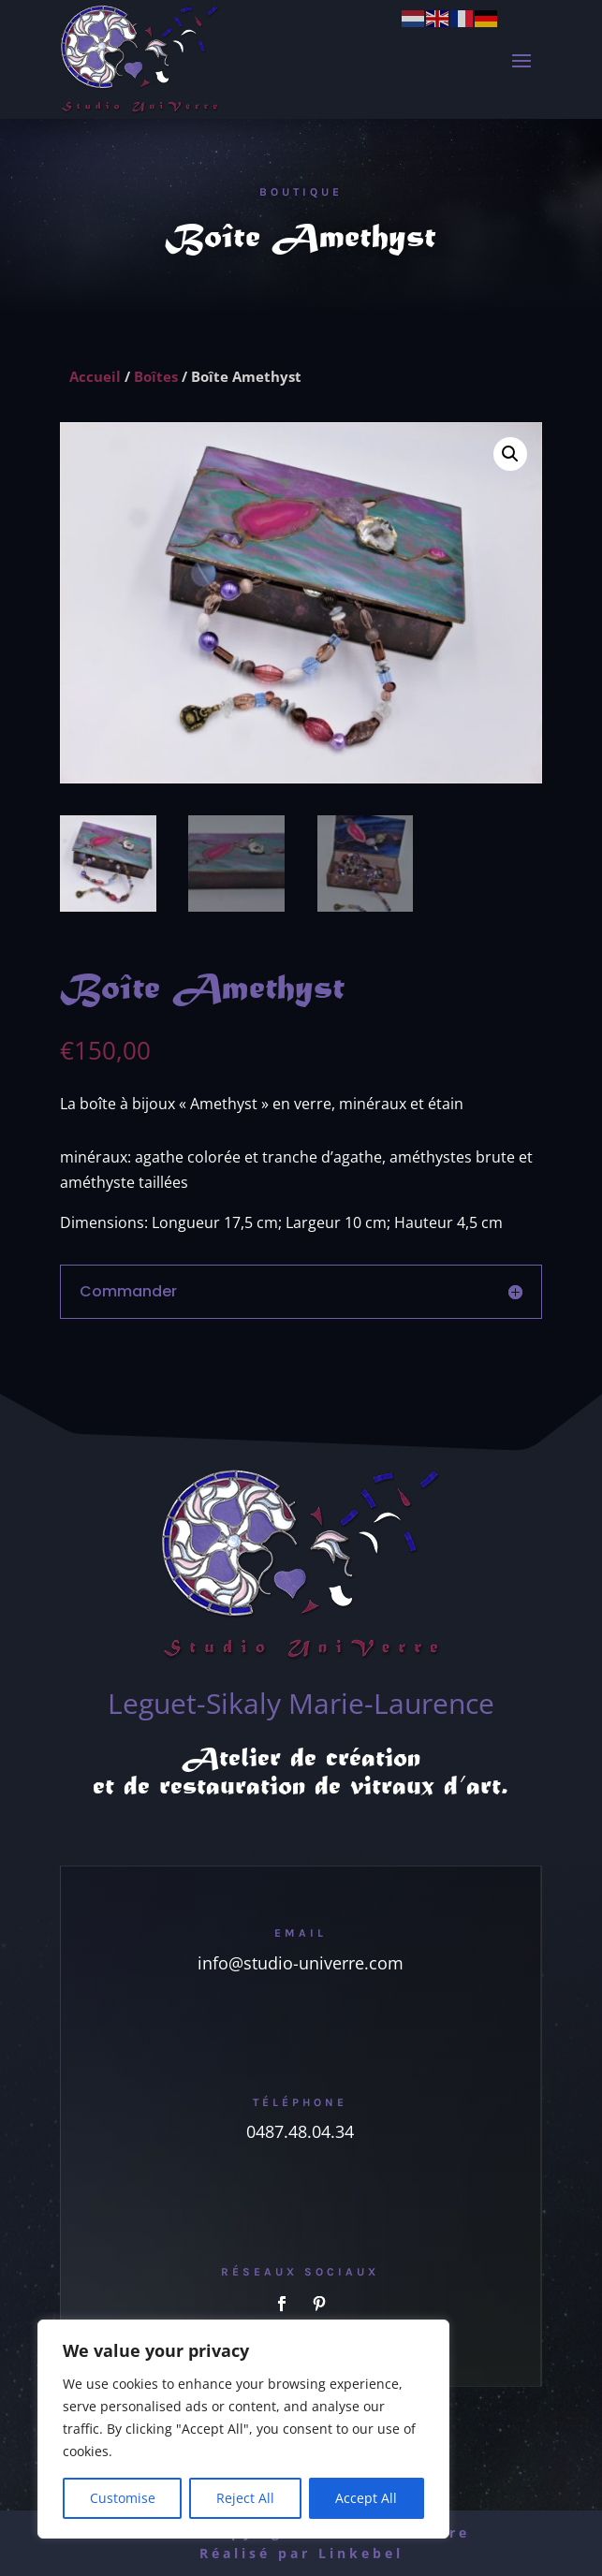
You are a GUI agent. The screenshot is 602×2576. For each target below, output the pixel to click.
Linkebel (361, 2553)
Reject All (245, 2498)
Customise (122, 2498)
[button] (510, 454)
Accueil (95, 376)
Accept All (366, 2498)
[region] (243, 2429)
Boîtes (156, 376)
